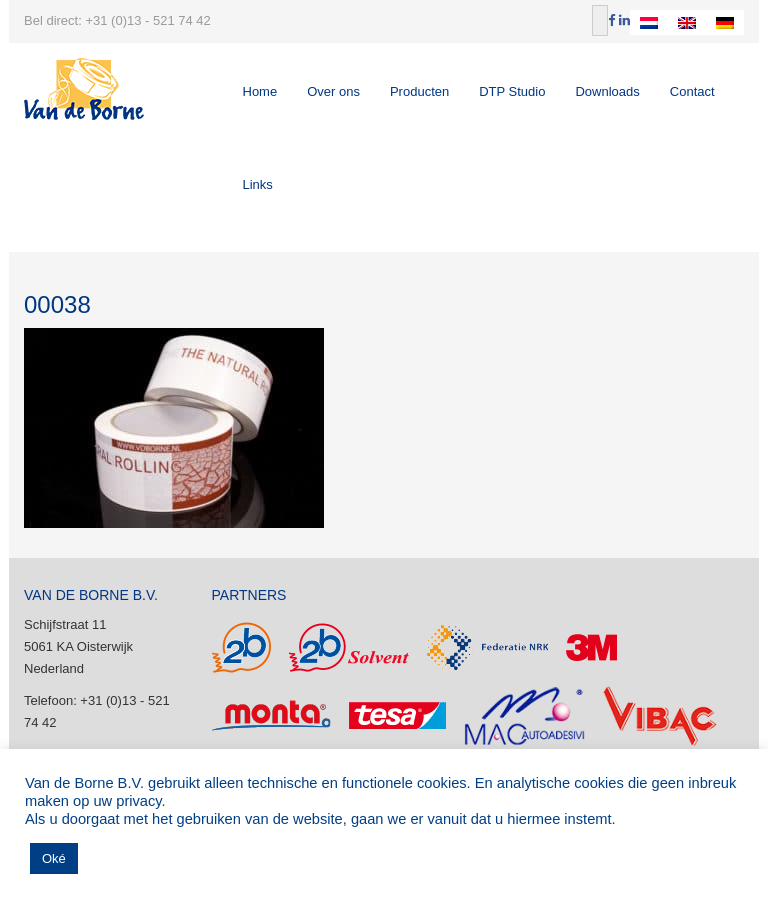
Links (258, 184)
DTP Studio (512, 91)
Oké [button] (54, 858)
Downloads (607, 91)
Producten (419, 91)
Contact (692, 91)
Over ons (333, 91)
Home (260, 91)
